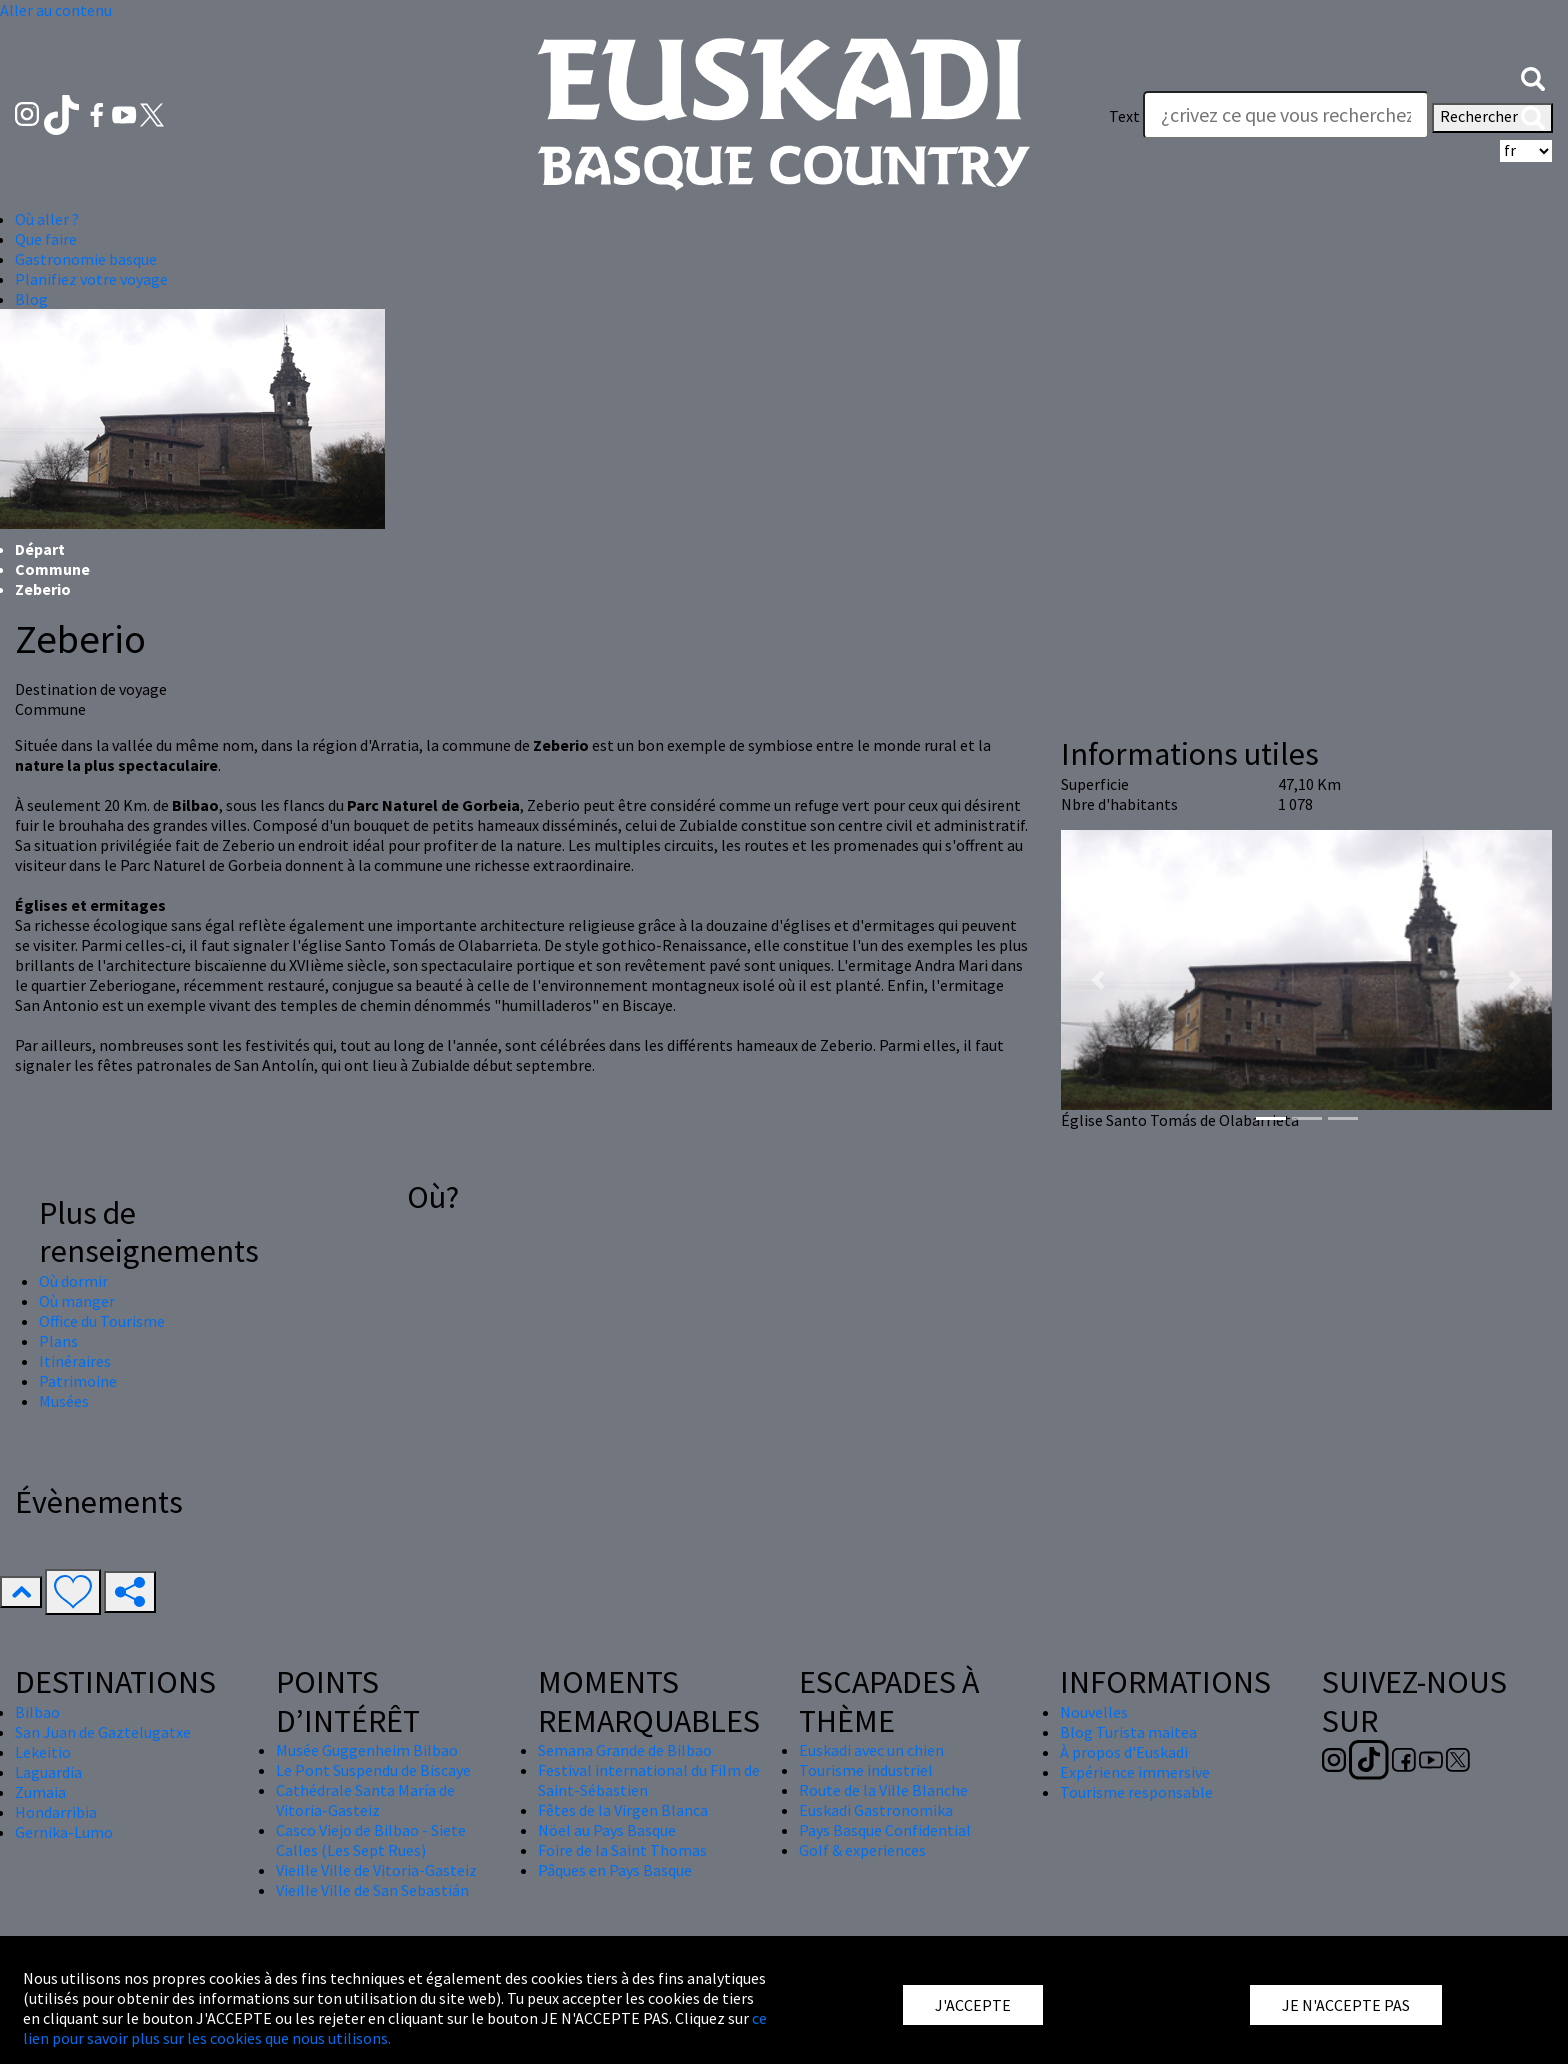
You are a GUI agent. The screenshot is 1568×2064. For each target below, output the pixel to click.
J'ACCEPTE (973, 2005)
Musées (64, 1401)
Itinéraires (75, 1361)
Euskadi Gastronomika (876, 1810)
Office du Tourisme (102, 1321)
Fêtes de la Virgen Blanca (623, 1810)
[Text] (1286, 115)
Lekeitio (43, 1752)
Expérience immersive (1135, 1772)
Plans (58, 1341)
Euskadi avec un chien (871, 1750)
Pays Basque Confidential (885, 1830)
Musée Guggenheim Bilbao (367, 1750)
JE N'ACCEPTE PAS (1346, 2005)
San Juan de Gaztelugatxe (103, 1732)
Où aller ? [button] (47, 219)
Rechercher (1492, 118)
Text (1124, 116)
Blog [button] (31, 299)
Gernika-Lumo (64, 1832)
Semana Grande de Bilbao (625, 1750)
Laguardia (48, 1772)
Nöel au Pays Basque (607, 1830)
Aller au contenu (56, 10)
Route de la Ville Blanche (883, 1790)
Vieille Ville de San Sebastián (372, 1890)
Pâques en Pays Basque (615, 1870)
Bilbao (37, 1712)
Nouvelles (1094, 1712)
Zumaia (40, 1792)
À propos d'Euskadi (1124, 1752)
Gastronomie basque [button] (86, 259)
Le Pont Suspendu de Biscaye (373, 1770)
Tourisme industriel (866, 1770)
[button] (1533, 77)
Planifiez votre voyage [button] (91, 279)
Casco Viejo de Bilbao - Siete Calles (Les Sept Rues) (371, 1840)
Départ (40, 549)
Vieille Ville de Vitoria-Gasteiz (376, 1870)
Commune (52, 569)
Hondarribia (56, 1812)
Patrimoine (78, 1381)
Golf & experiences (862, 1850)
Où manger (77, 1301)
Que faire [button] (46, 239)
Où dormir (73, 1281)
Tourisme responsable (1136, 1792)
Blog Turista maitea (1128, 1732)
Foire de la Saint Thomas (622, 1850)
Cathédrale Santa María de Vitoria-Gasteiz (365, 1800)
